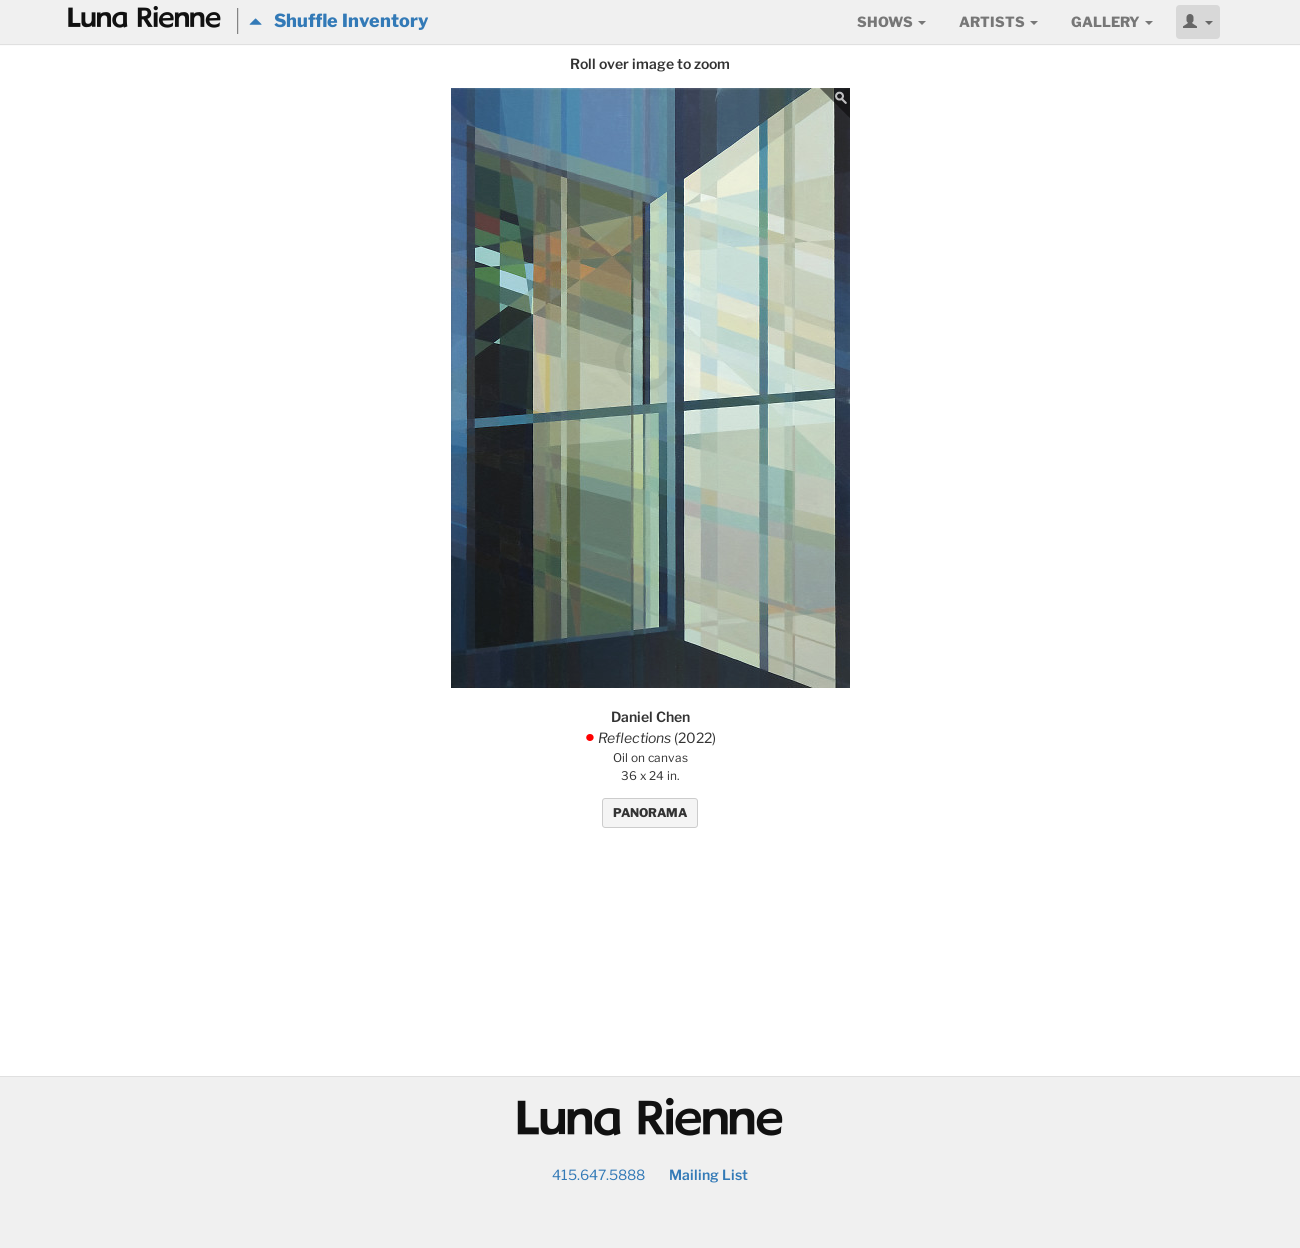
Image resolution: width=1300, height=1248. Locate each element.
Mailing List (708, 1174)
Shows (891, 21)
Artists (998, 21)
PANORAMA (650, 812)
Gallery (1112, 21)
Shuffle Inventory (338, 20)
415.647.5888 (598, 1174)
